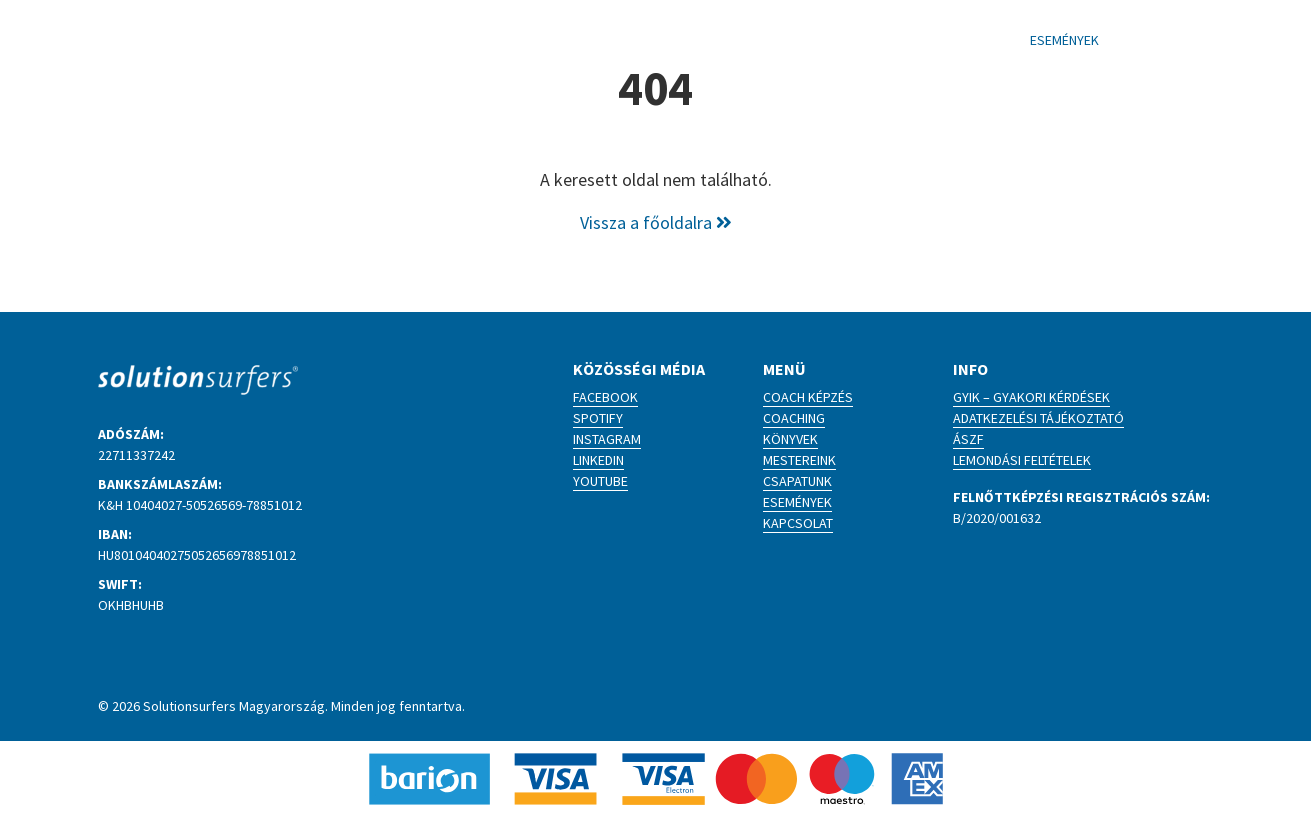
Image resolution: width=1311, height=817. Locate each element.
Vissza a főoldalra (656, 222)
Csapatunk (797, 481)
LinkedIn (598, 460)
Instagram (607, 439)
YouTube (600, 481)
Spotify (598, 418)
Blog (765, 40)
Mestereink (799, 460)
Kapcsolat (798, 523)
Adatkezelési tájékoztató (1038, 418)
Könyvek (790, 439)
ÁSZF (968, 439)
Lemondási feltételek (1022, 460)
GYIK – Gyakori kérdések (1031, 397)
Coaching (794, 418)
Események (797, 502)
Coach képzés (808, 397)
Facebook (605, 397)
